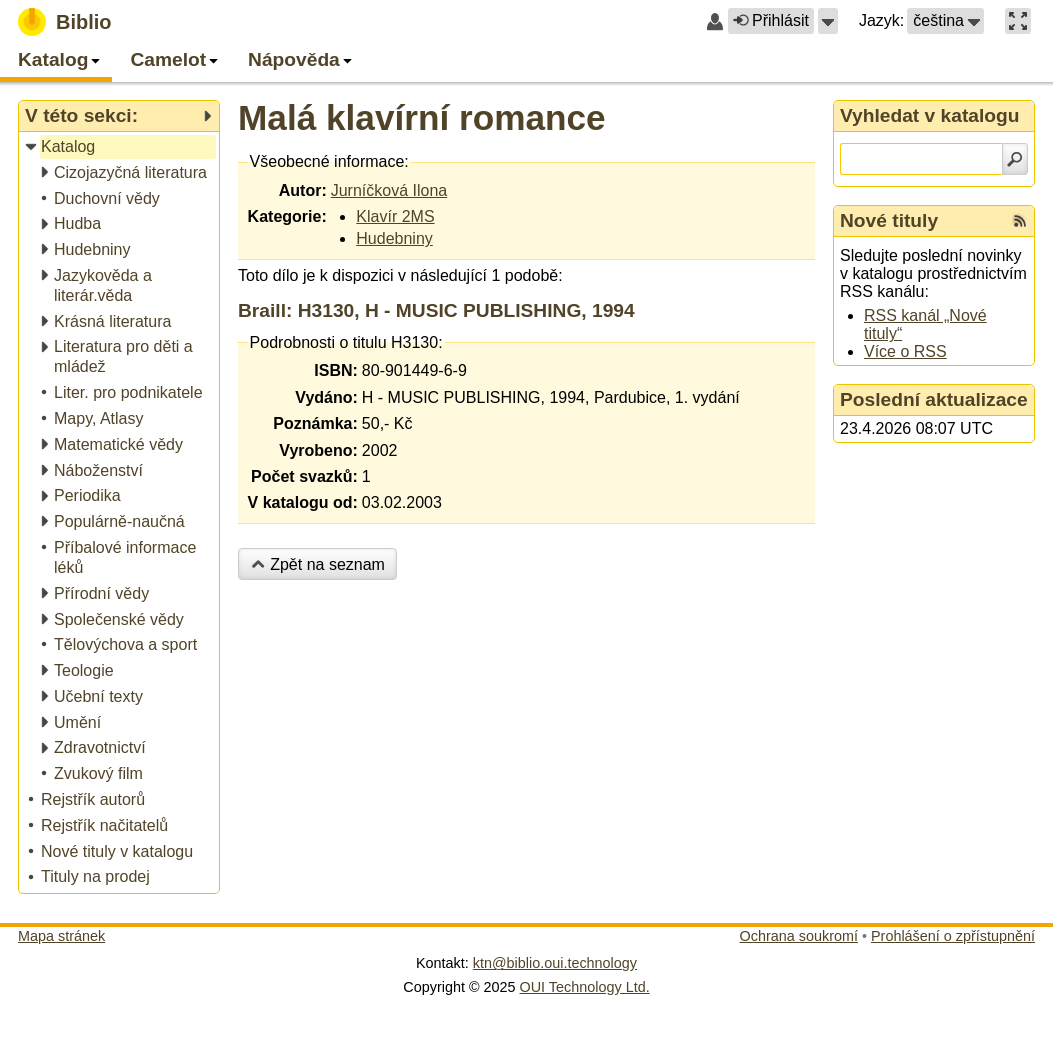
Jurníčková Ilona (389, 190)
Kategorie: (287, 216)
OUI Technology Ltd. (585, 987)
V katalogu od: (303, 502)
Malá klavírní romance (422, 117)
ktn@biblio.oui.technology (555, 963)
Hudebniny (394, 238)
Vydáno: (326, 397)
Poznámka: (315, 423)
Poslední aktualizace (934, 399)
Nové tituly (889, 220)
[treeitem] (120, 147)
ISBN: (336, 370)
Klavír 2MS (395, 216)
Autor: (303, 190)
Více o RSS (905, 351)
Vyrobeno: (318, 450)
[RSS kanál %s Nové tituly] (1020, 221)
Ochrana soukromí (799, 936)
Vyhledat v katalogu (930, 115)
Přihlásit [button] (771, 20)
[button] (828, 21)
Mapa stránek (61, 936)
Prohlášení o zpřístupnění (953, 936)
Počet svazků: (304, 476)
